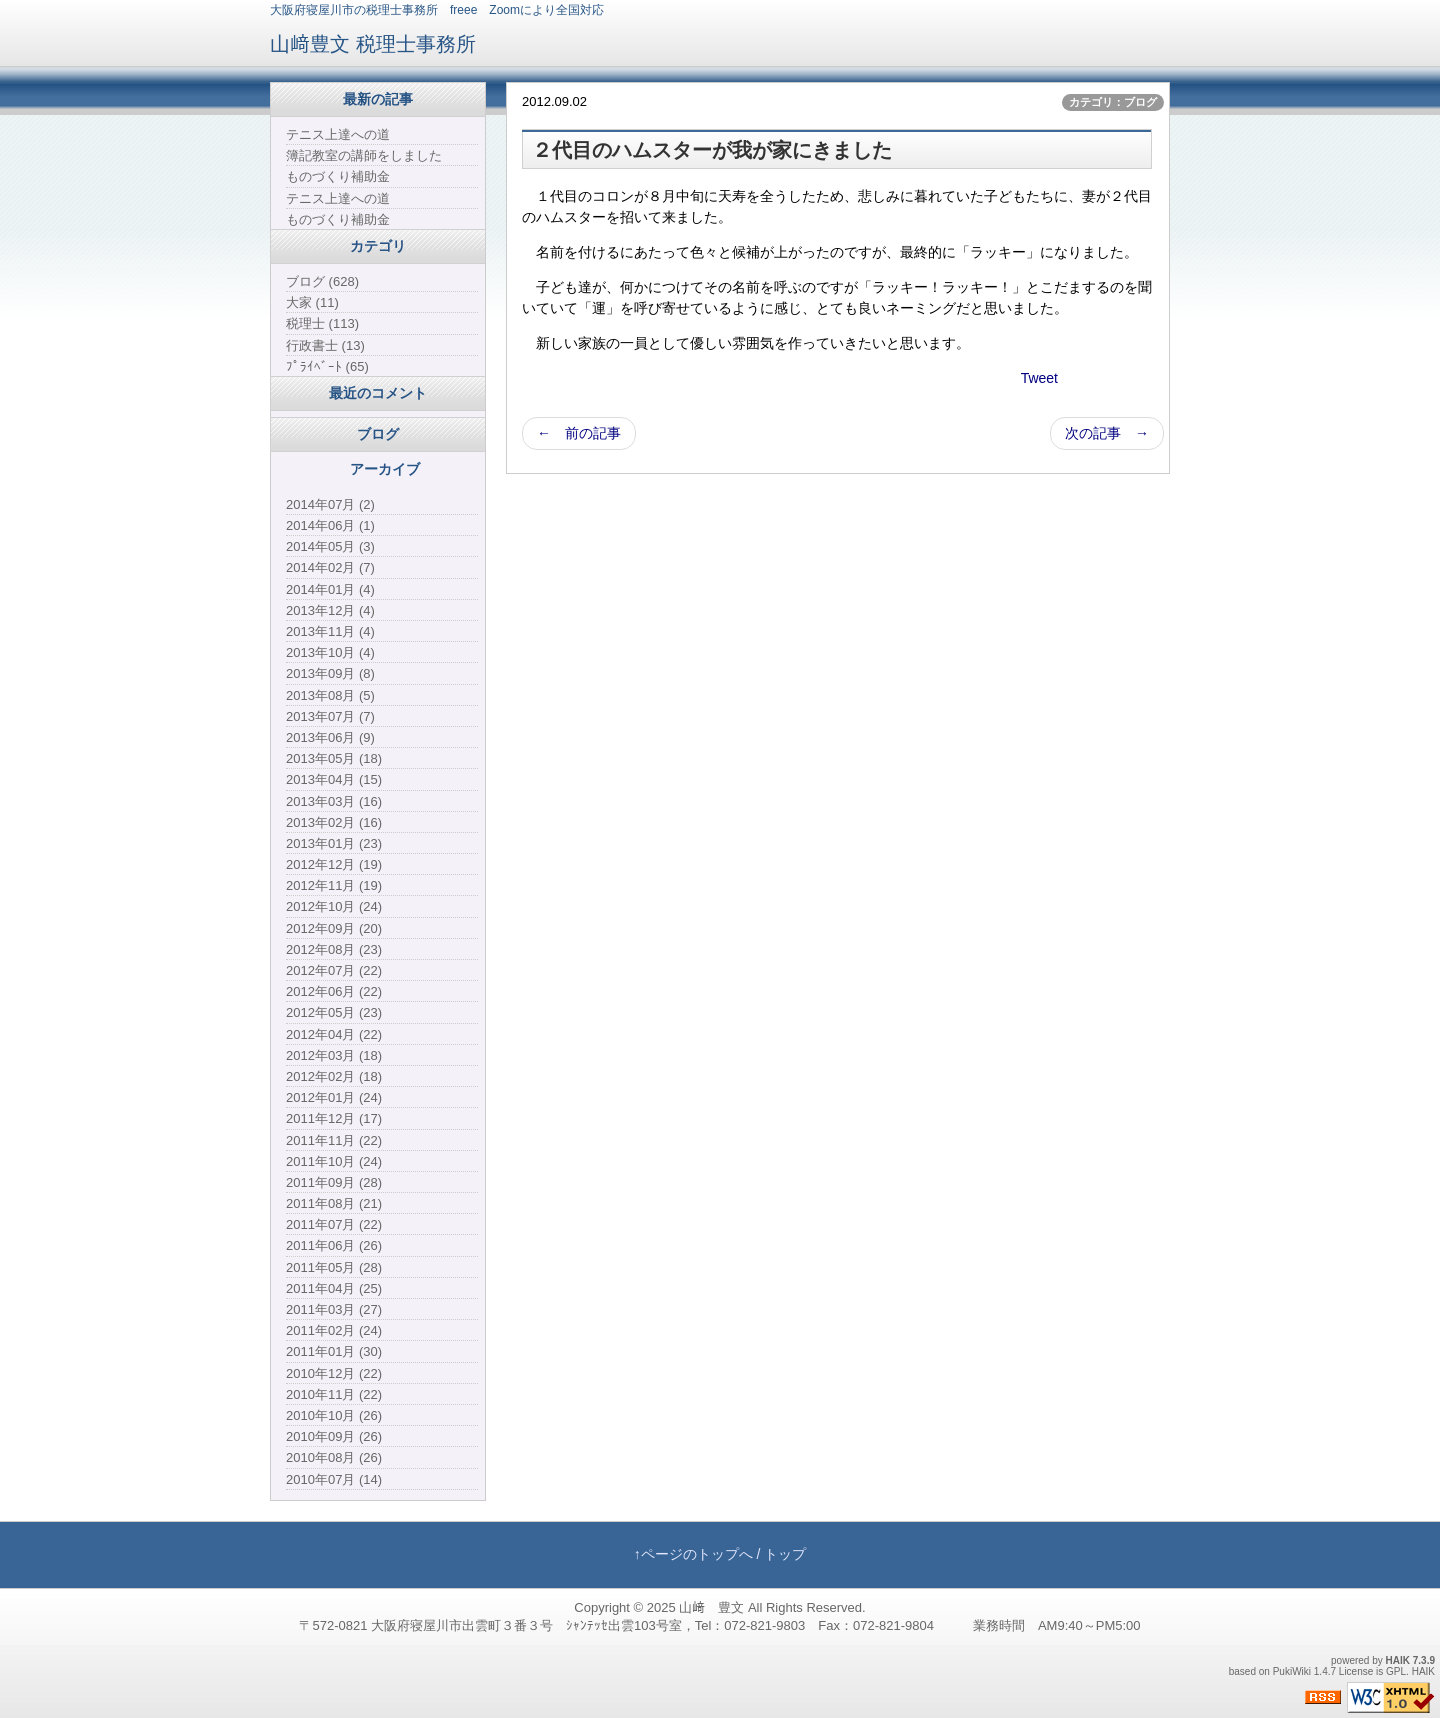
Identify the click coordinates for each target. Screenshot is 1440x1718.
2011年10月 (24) (334, 1161)
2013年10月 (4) (330, 652)
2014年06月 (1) (330, 525)
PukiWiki (1292, 1671)
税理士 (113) (322, 323)
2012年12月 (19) (334, 864)
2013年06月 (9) (330, 737)
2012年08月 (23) (334, 949)
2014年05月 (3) (330, 546)
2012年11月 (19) (334, 885)
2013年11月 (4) (330, 631)
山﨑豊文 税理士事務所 (373, 44)
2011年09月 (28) (334, 1182)
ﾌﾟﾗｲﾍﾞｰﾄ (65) (327, 366)
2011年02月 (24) (334, 1330)
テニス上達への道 (338, 134)
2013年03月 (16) (334, 801)
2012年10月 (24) (334, 906)
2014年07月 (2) (330, 504)
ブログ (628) (322, 281)
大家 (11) (312, 302)
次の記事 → (1107, 433)
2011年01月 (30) (334, 1351)
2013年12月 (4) (330, 610)
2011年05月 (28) (334, 1267)
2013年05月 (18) (334, 758)
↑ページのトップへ (693, 1554)
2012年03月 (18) (334, 1055)
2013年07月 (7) (330, 716)
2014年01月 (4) (330, 589)
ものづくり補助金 (338, 176)
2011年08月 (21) (334, 1203)
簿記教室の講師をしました (364, 155)
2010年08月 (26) (334, 1457)
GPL (1396, 1671)
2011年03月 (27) (334, 1309)
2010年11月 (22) (334, 1394)
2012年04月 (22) (334, 1034)
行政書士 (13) (325, 345)
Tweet (1039, 378)
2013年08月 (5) (330, 695)
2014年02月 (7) (330, 567)
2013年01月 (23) (334, 843)
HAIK (1398, 1660)
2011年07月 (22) (334, 1224)
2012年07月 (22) (334, 970)
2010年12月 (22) (334, 1373)
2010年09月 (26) (334, 1436)
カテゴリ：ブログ (1113, 102)
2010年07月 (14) (334, 1479)
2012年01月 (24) (334, 1097)
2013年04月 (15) (334, 779)
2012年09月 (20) (334, 928)
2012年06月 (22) (334, 991)
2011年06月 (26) (334, 1245)
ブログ (378, 434)
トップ (785, 1554)
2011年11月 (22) (334, 1140)
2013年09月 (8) (330, 673)
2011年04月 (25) (334, 1288)
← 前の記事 (579, 433)
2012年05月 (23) (334, 1012)
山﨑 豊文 (711, 1607)
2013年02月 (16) (334, 822)
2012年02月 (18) (334, 1076)
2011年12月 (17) (334, 1118)
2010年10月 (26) (334, 1415)
